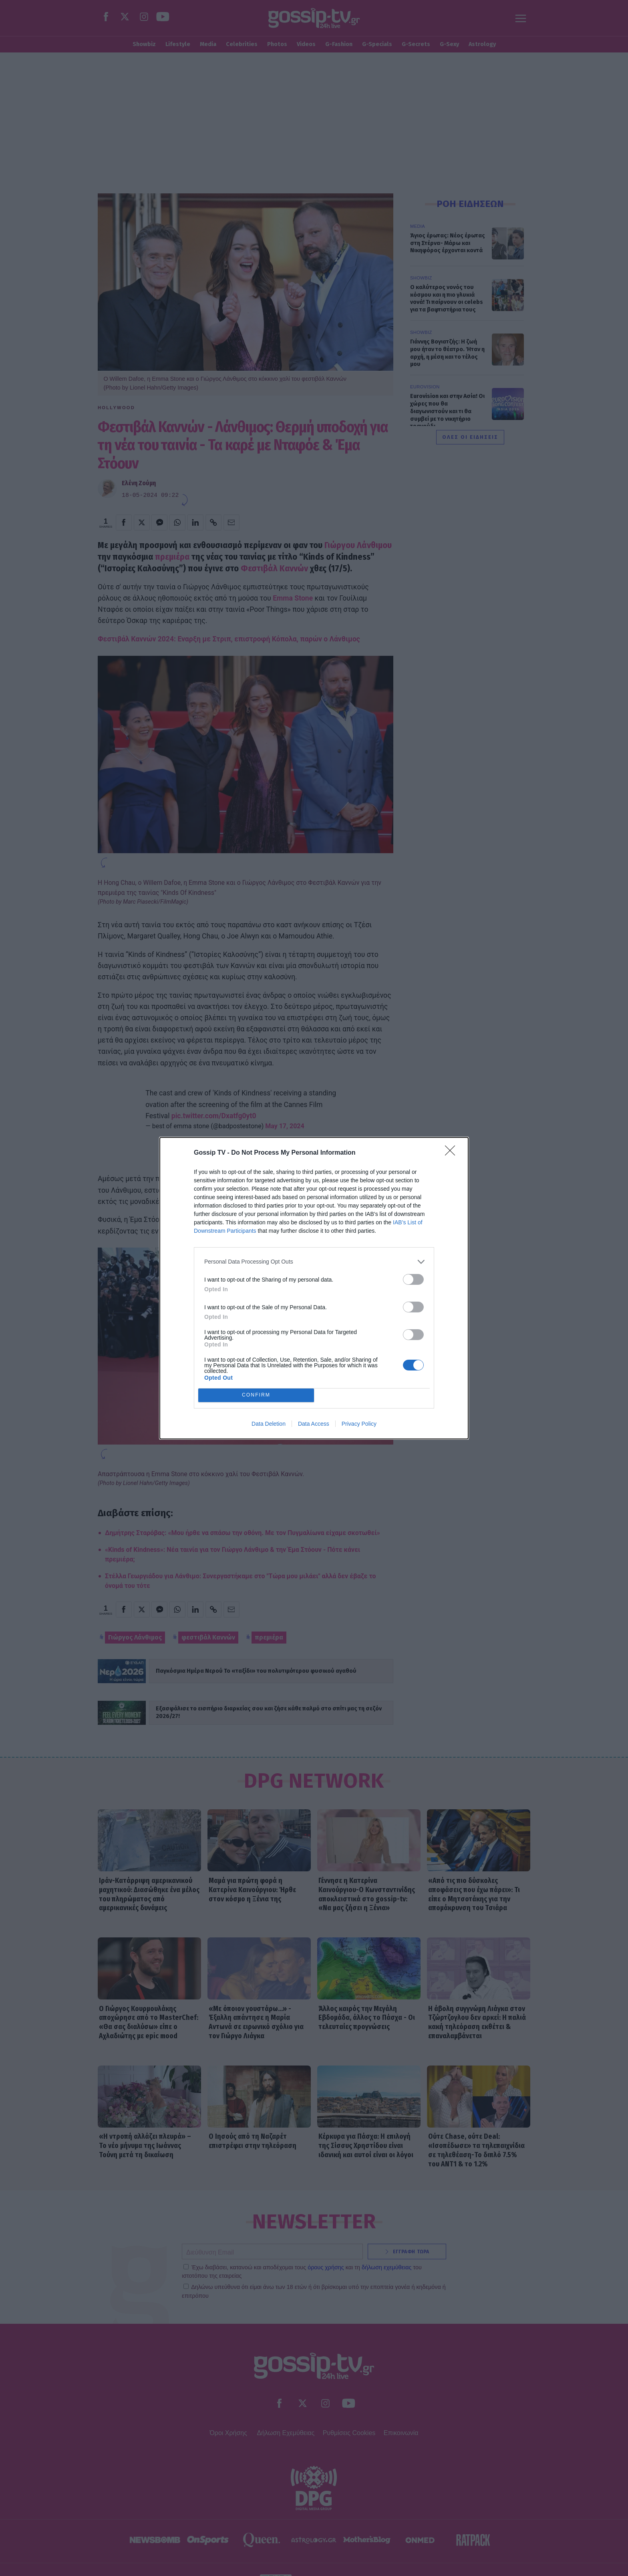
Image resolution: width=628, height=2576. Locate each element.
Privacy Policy (359, 1424)
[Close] (452, 1153)
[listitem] (314, 1262)
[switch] (413, 1279)
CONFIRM (256, 1395)
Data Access (313, 1424)
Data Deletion (269, 1424)
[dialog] (314, 1288)
